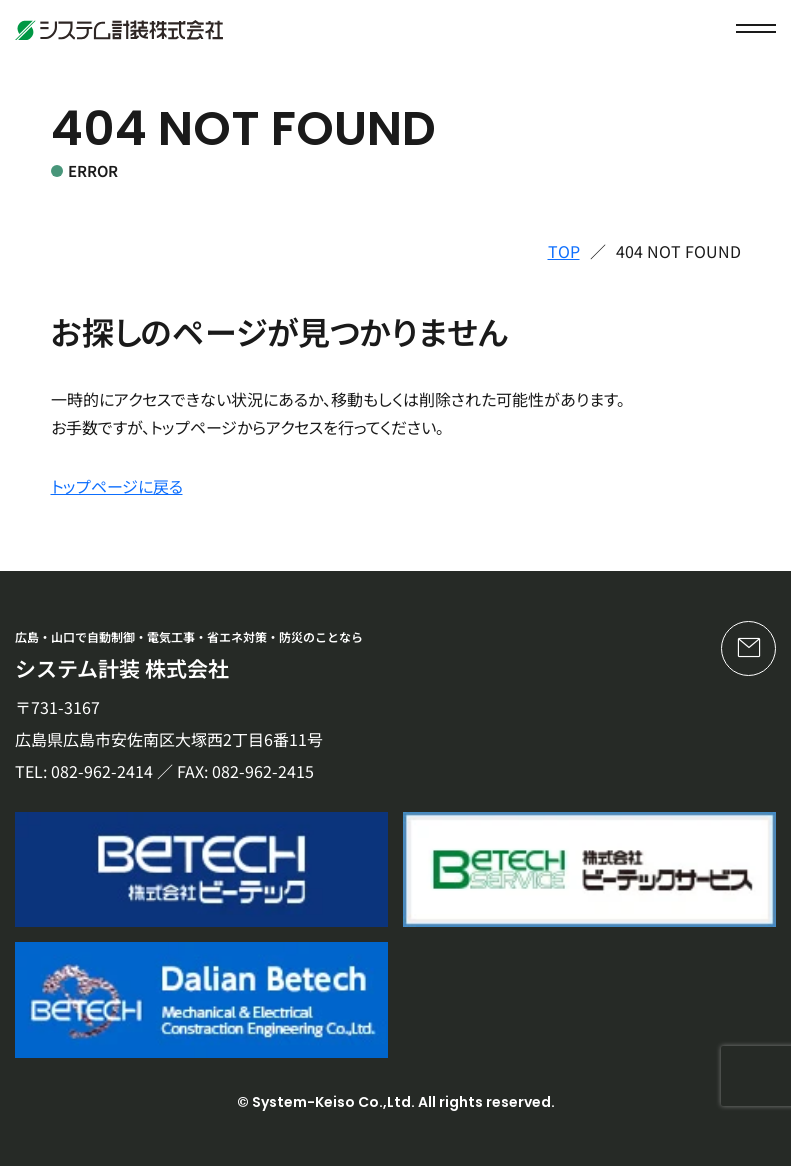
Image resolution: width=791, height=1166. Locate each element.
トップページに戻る (117, 486)
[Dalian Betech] (201, 999)
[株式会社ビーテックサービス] (589, 869)
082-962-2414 (102, 771)
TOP (564, 251)
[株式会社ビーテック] (201, 869)
